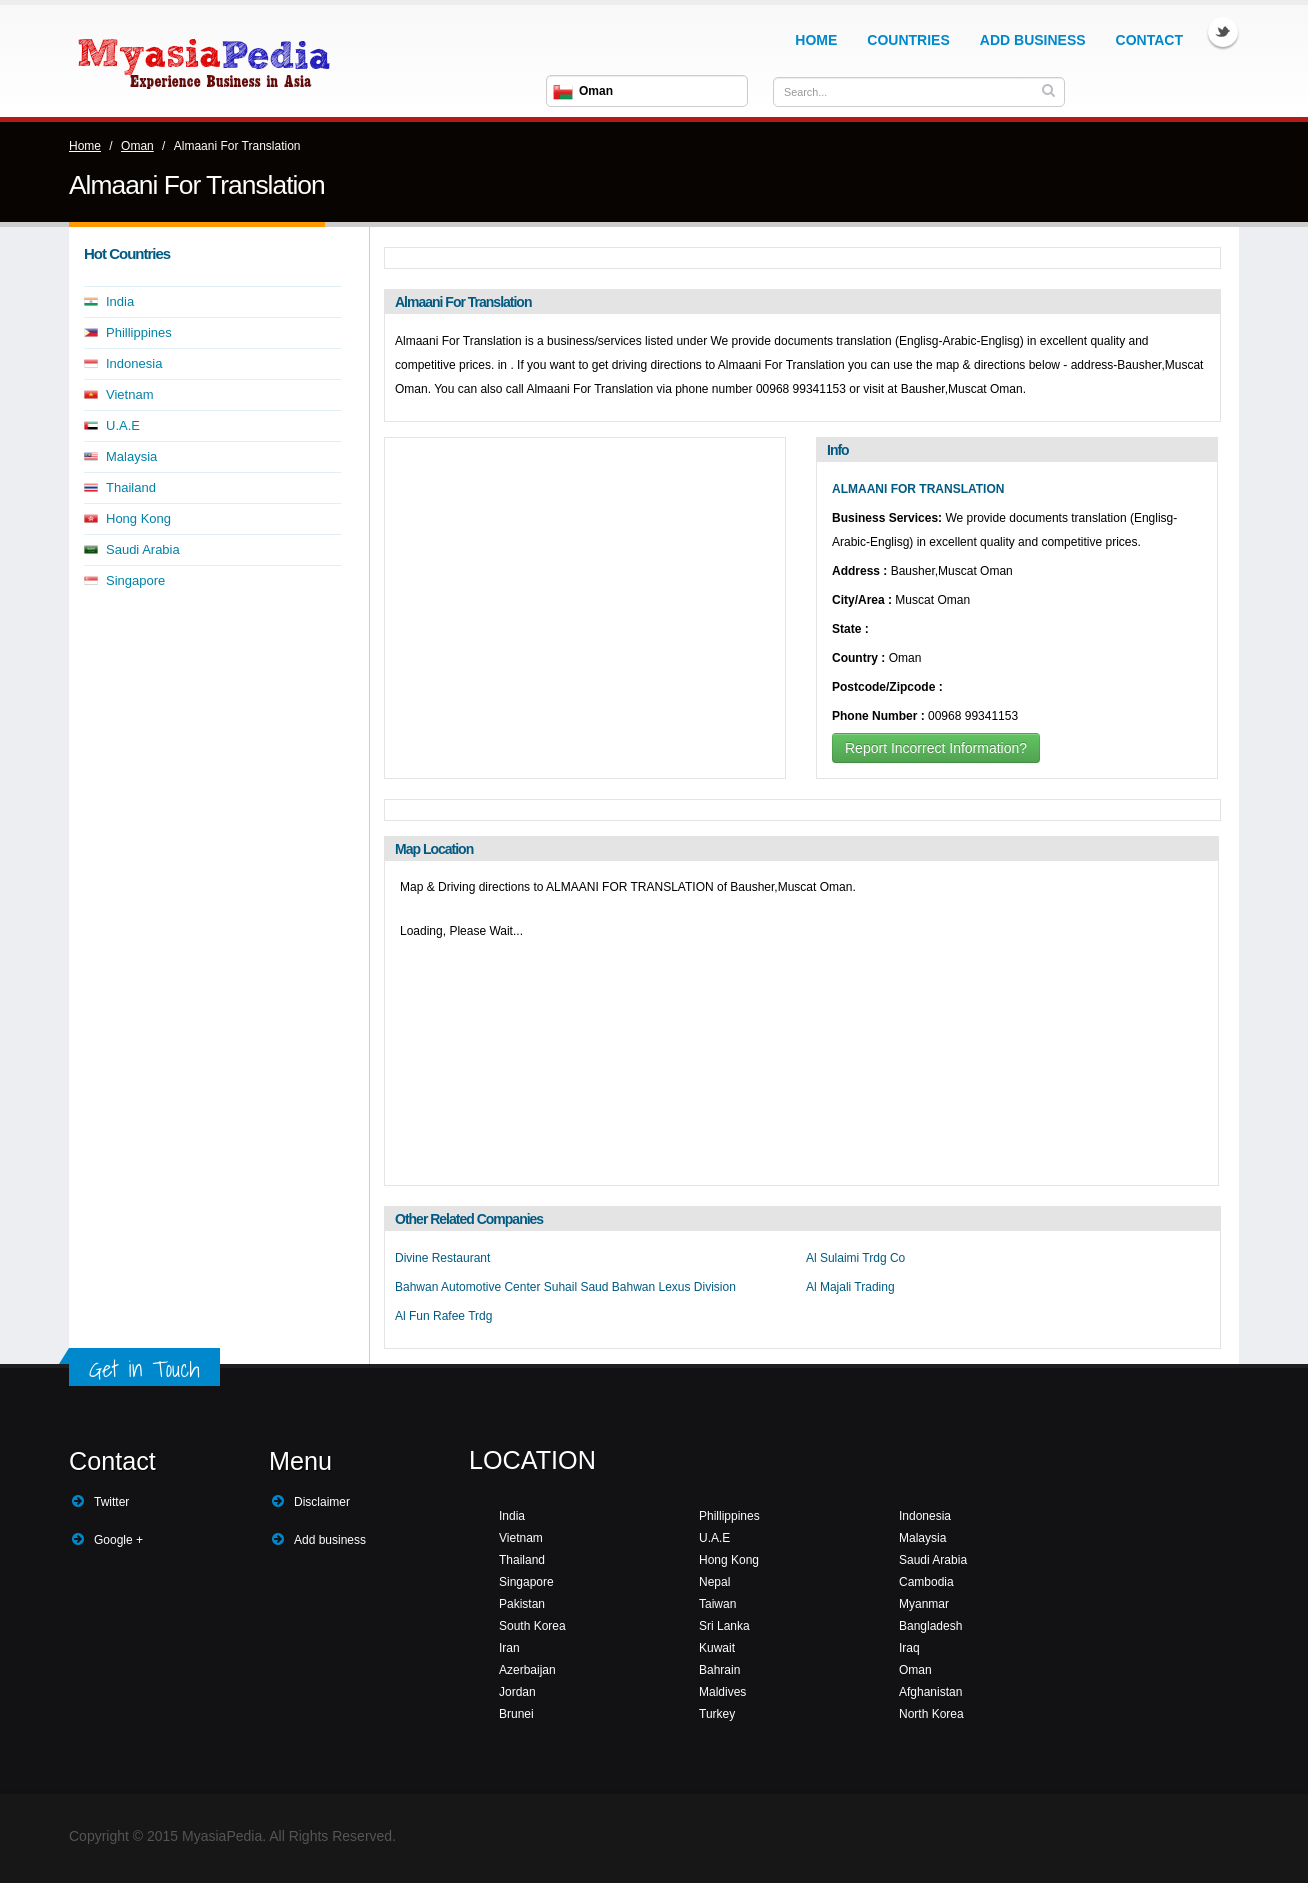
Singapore (135, 580)
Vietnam (129, 394)
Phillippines (139, 332)
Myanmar (924, 1604)
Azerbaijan (527, 1670)
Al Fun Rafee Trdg (443, 1316)
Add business (330, 1540)
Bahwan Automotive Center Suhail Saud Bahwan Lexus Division (565, 1287)
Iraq (909, 1648)
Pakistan (522, 1604)
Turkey (717, 1714)
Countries (908, 40)
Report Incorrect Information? (936, 748)
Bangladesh (930, 1626)
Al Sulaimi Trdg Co (855, 1258)
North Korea (931, 1714)
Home (816, 40)
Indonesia (134, 363)
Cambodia (926, 1582)
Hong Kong (138, 518)
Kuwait (717, 1648)
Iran (509, 1648)
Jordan (517, 1692)
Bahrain (719, 1670)
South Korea (532, 1626)
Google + (118, 1540)
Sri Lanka (724, 1626)
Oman (137, 146)
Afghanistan (930, 1692)
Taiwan (717, 1604)
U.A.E (123, 425)
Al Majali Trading (850, 1287)
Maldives (722, 1692)
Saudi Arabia (143, 549)
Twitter (1223, 32)
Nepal (714, 1582)
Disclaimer (322, 1502)
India (120, 301)
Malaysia (131, 456)
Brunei (516, 1714)
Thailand (131, 487)
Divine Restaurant (442, 1258)
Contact (1149, 40)
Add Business (1033, 40)
